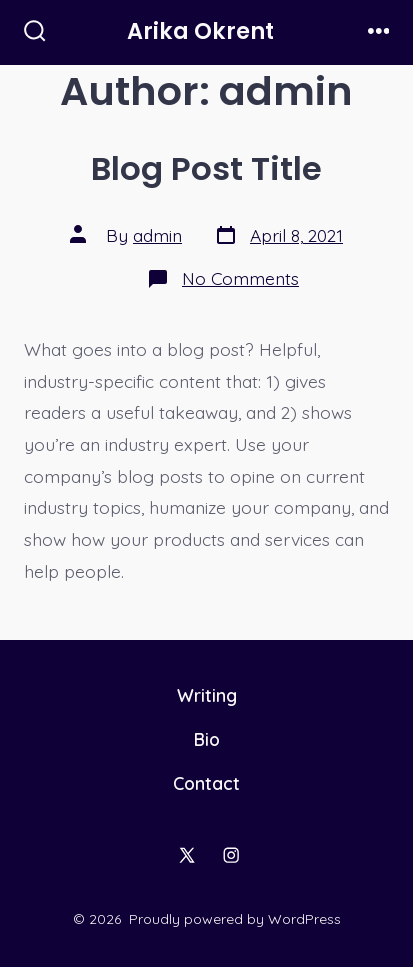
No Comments (240, 278)
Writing (207, 695)
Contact (206, 783)
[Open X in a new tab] (187, 855)
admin (157, 235)
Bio (207, 739)
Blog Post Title (206, 168)
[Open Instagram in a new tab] (231, 855)
